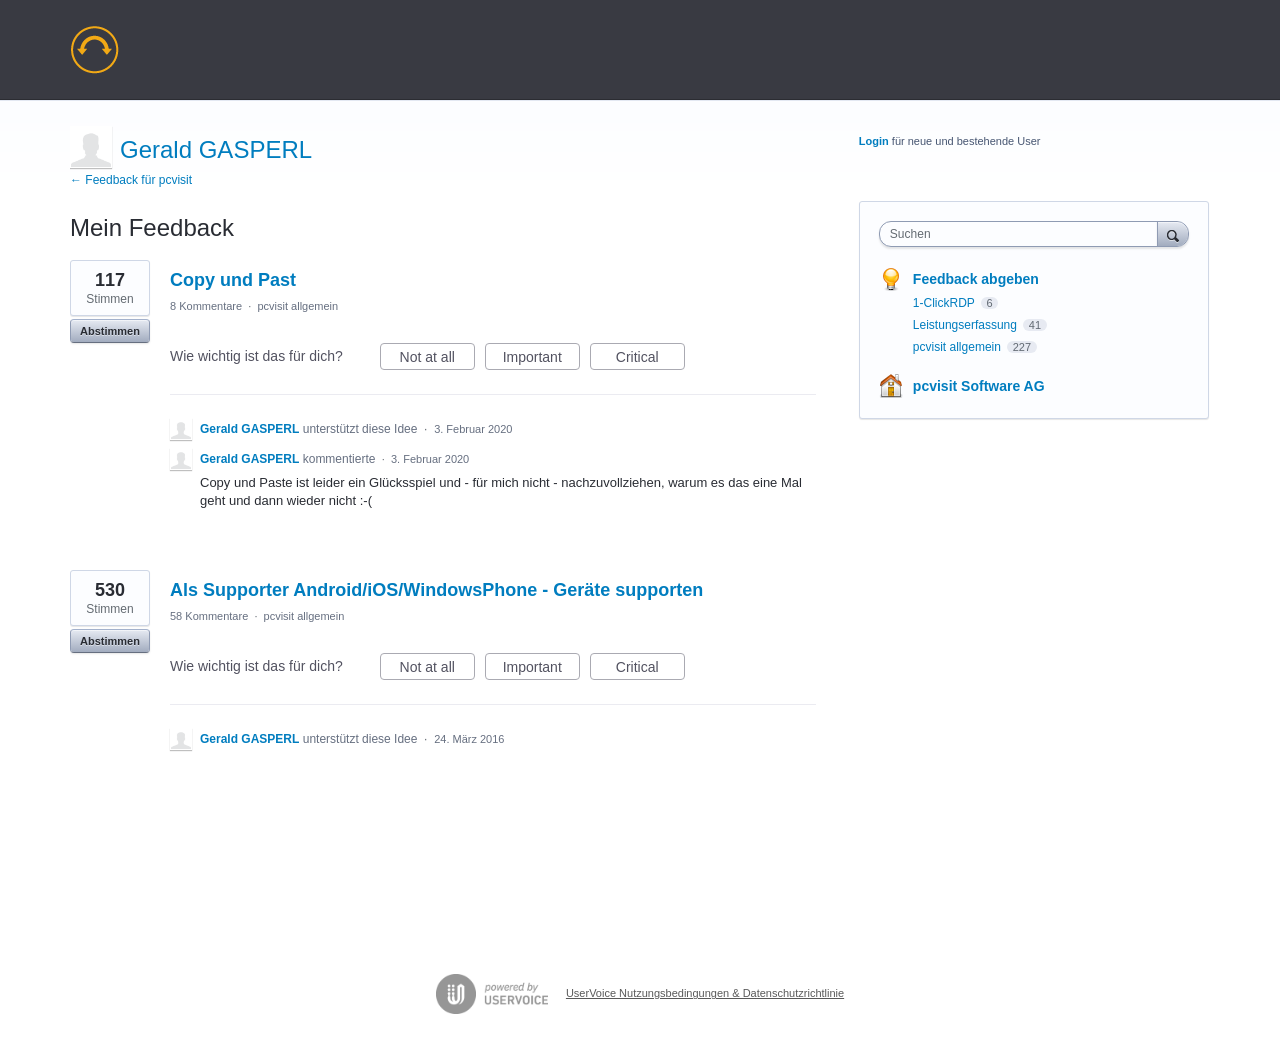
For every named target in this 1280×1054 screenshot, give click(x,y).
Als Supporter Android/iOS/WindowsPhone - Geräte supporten (436, 590)
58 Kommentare (209, 616)
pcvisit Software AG (979, 386)
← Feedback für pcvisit (131, 180)
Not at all (437, 360)
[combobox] (1023, 234)
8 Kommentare (206, 306)
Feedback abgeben (976, 279)
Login (874, 141)
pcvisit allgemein (297, 306)
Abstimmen (110, 331)
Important (541, 360)
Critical (650, 360)
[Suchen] (1173, 233)
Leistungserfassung (966, 325)
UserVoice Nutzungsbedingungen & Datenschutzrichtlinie (705, 993)
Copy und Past (233, 280)
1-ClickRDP (945, 303)
